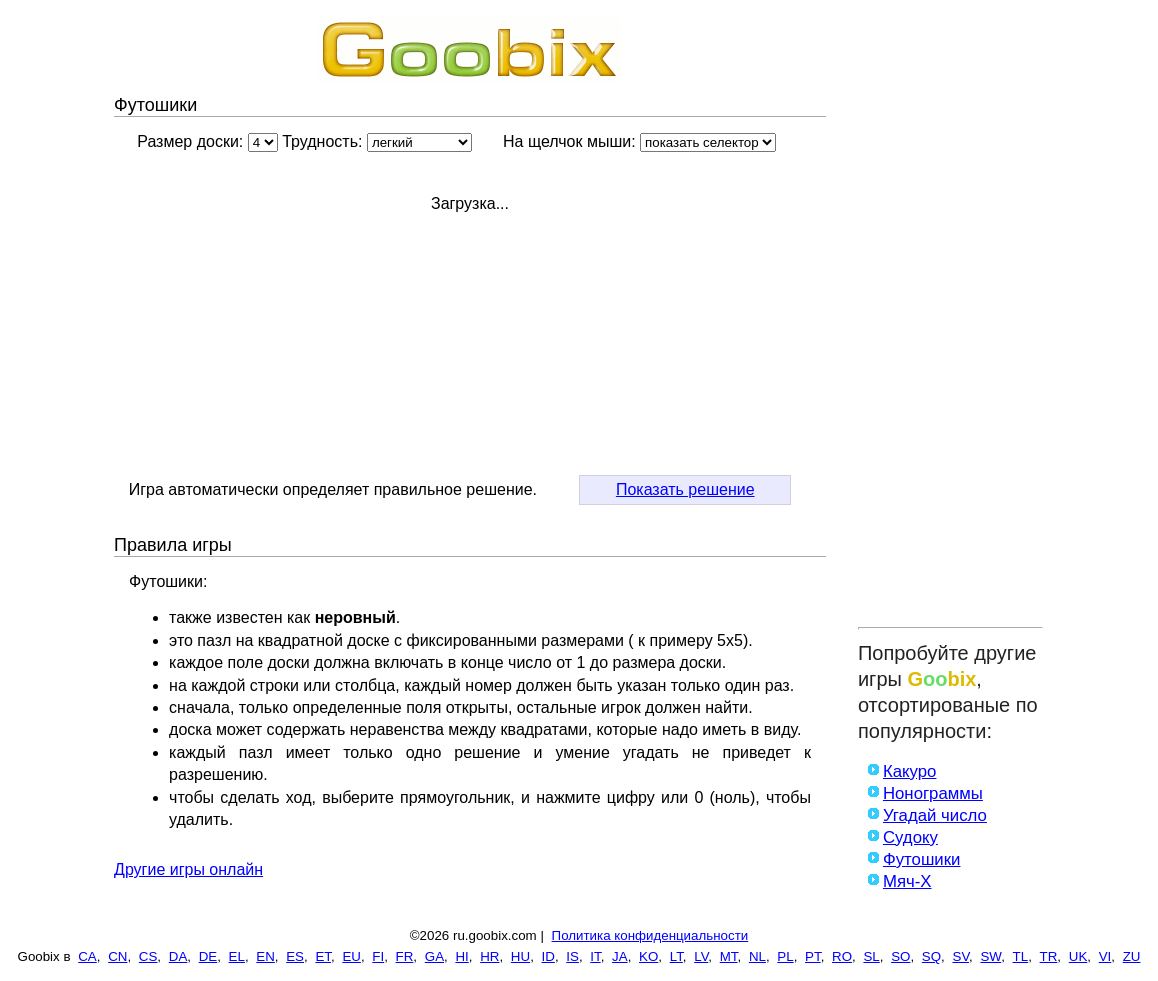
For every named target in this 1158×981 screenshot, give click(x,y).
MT (729, 956)
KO (648, 956)
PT (813, 956)
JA (620, 956)
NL (757, 956)
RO (842, 956)
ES (295, 956)
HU (520, 956)
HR (489, 956)
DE (208, 956)
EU (351, 956)
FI (378, 956)
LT (676, 956)
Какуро (910, 771)
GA (434, 956)
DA (178, 956)
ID (548, 956)
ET (323, 956)
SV (961, 956)
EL (237, 956)
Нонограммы (933, 793)
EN (265, 956)
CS (148, 956)
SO (900, 956)
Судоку (910, 837)
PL (785, 956)
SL (871, 956)
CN (117, 956)
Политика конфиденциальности (650, 935)
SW (990, 956)
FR (405, 956)
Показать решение (685, 489)
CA (87, 956)
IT (595, 956)
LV (701, 956)
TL (1021, 956)
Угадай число (935, 815)
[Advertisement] (950, 317)
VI (1105, 956)
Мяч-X (907, 881)
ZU (1132, 956)
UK (1078, 956)
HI (461, 956)
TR (1049, 956)
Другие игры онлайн (188, 869)
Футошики (922, 859)
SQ (931, 956)
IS (572, 956)
